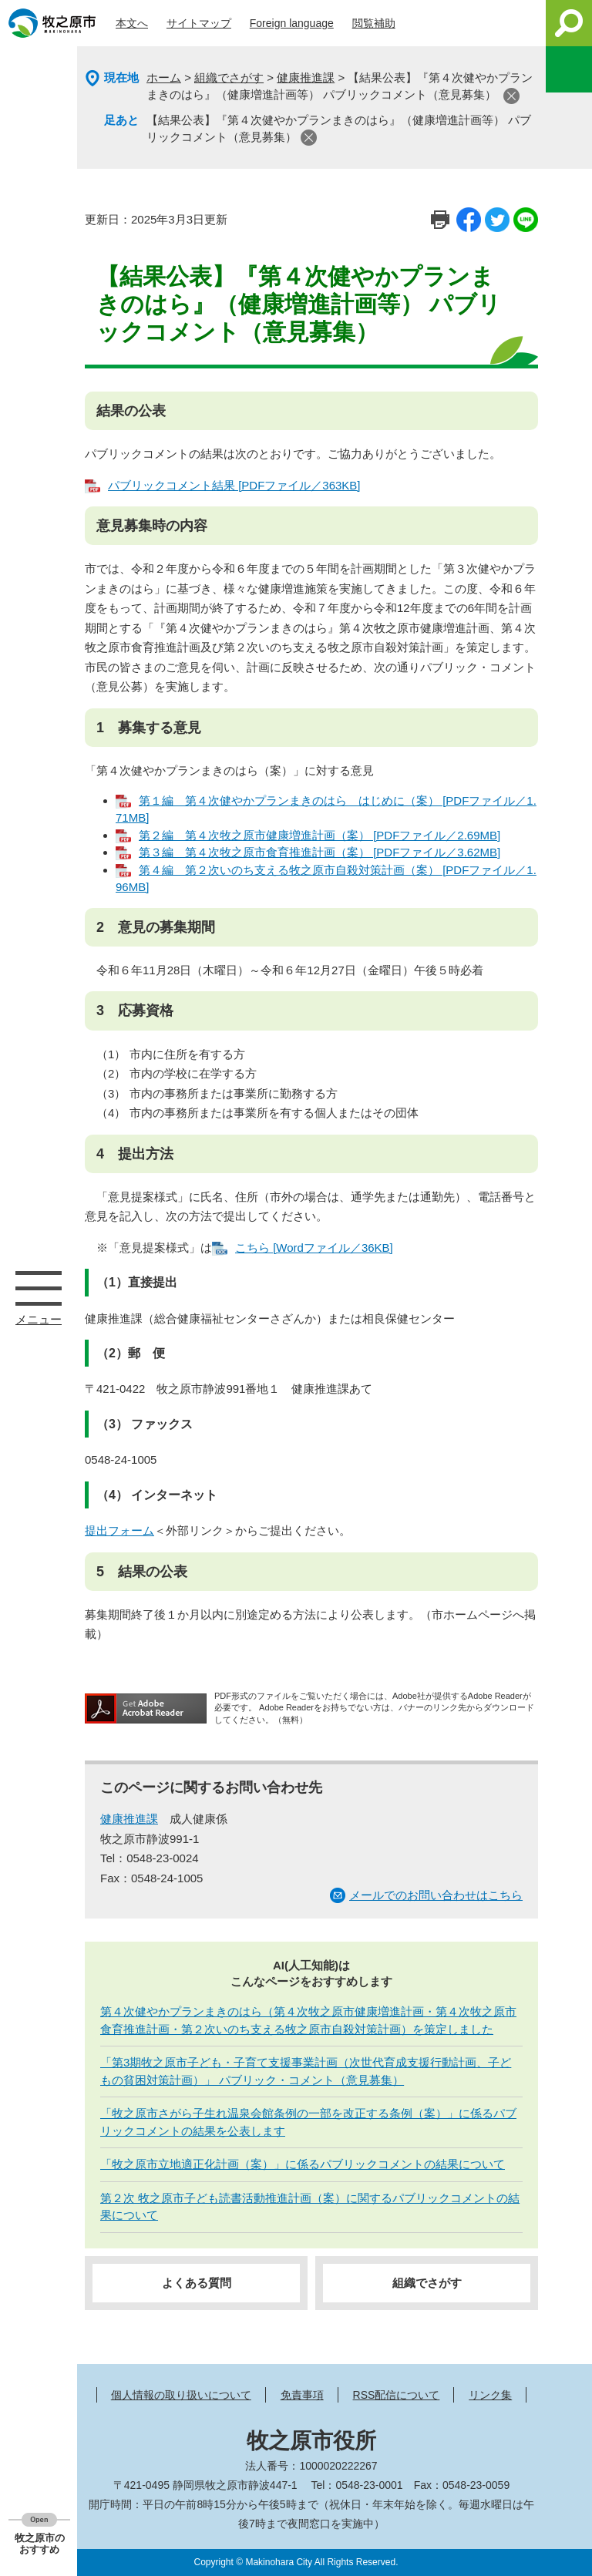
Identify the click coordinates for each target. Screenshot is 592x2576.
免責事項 (302, 2395)
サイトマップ (198, 23)
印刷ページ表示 (440, 219)
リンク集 (490, 2395)
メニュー (38, 1288)
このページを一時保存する (569, 69)
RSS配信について (396, 2395)
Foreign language (292, 23)
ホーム (163, 77)
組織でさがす (229, 77)
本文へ (132, 23)
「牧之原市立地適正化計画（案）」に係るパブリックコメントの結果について (302, 2164)
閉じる (511, 96)
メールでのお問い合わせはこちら (436, 1895)
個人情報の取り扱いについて (181, 2395)
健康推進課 (306, 77)
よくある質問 (196, 2282)
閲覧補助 (373, 23)
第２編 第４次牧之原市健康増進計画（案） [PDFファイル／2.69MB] (319, 835)
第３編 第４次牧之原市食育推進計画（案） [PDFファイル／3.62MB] (319, 852)
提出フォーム (119, 1530)
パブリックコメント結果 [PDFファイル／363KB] (234, 485)
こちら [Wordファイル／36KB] (314, 1247)
